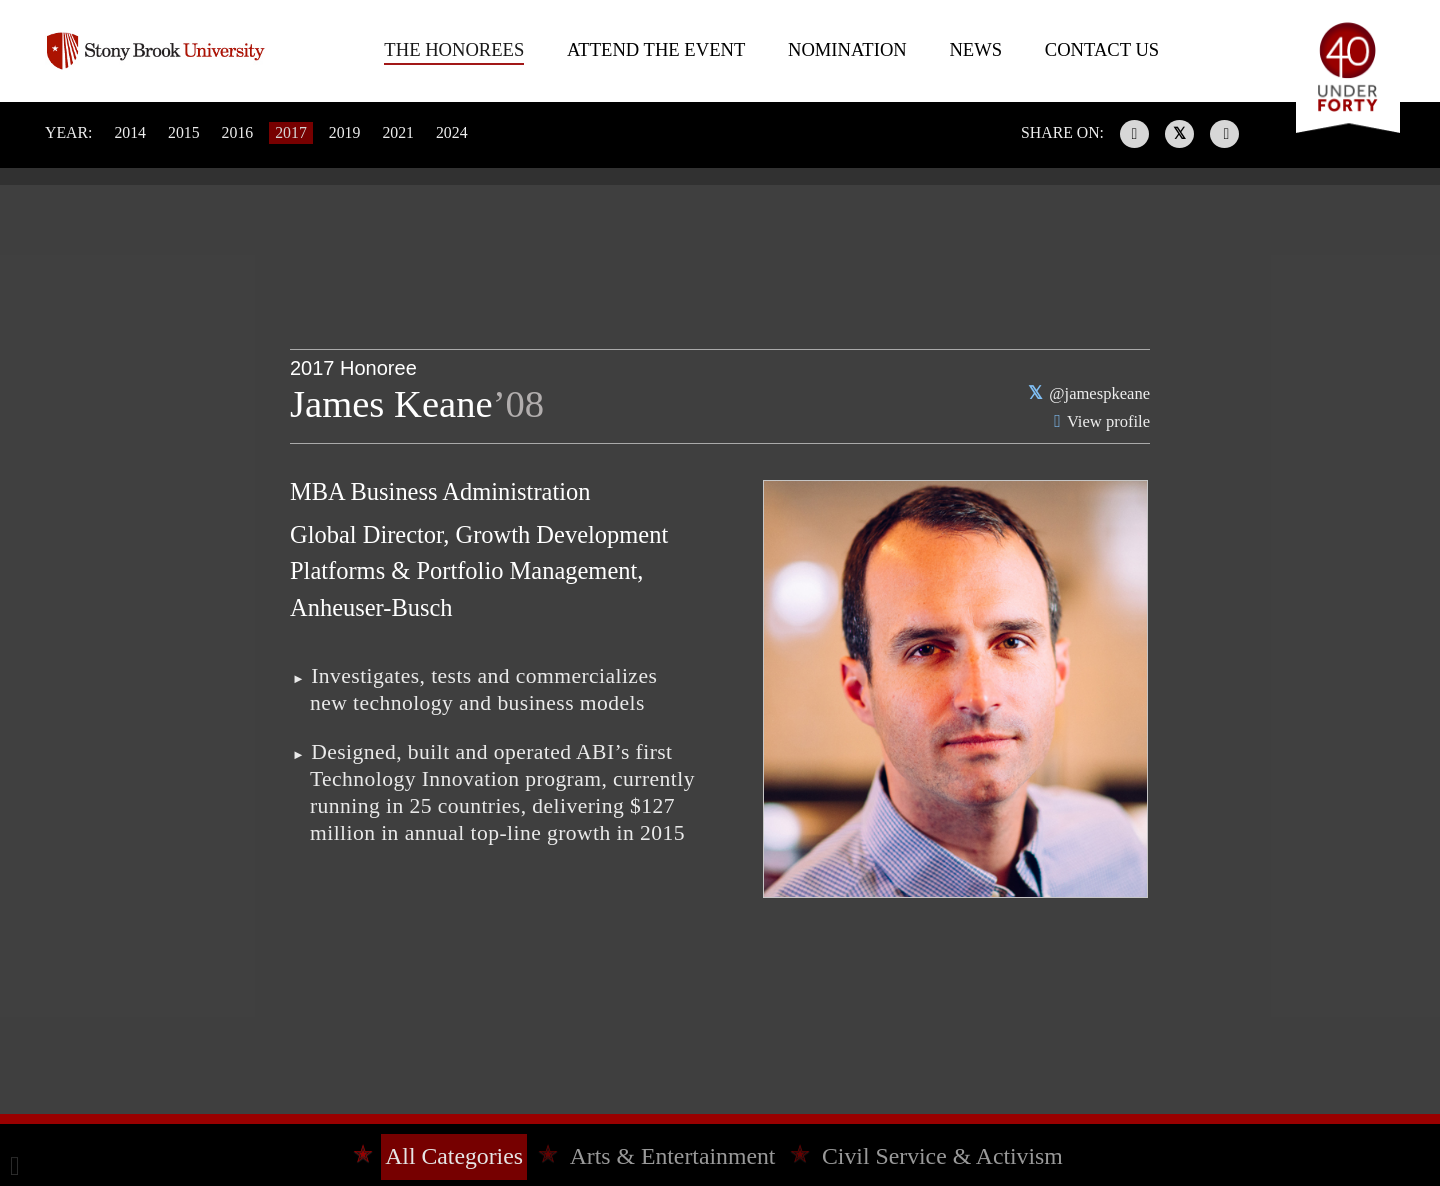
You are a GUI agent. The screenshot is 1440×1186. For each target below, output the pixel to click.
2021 (398, 132)
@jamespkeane (1099, 393)
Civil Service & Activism (942, 1156)
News (975, 49)
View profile (1108, 421)
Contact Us (1102, 49)
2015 (184, 132)
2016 (238, 132)
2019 (345, 132)
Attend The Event (656, 49)
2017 (291, 132)
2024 (452, 132)
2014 (130, 132)
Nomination (847, 49)
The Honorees (454, 49)
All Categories (454, 1156)
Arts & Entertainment (673, 1156)
